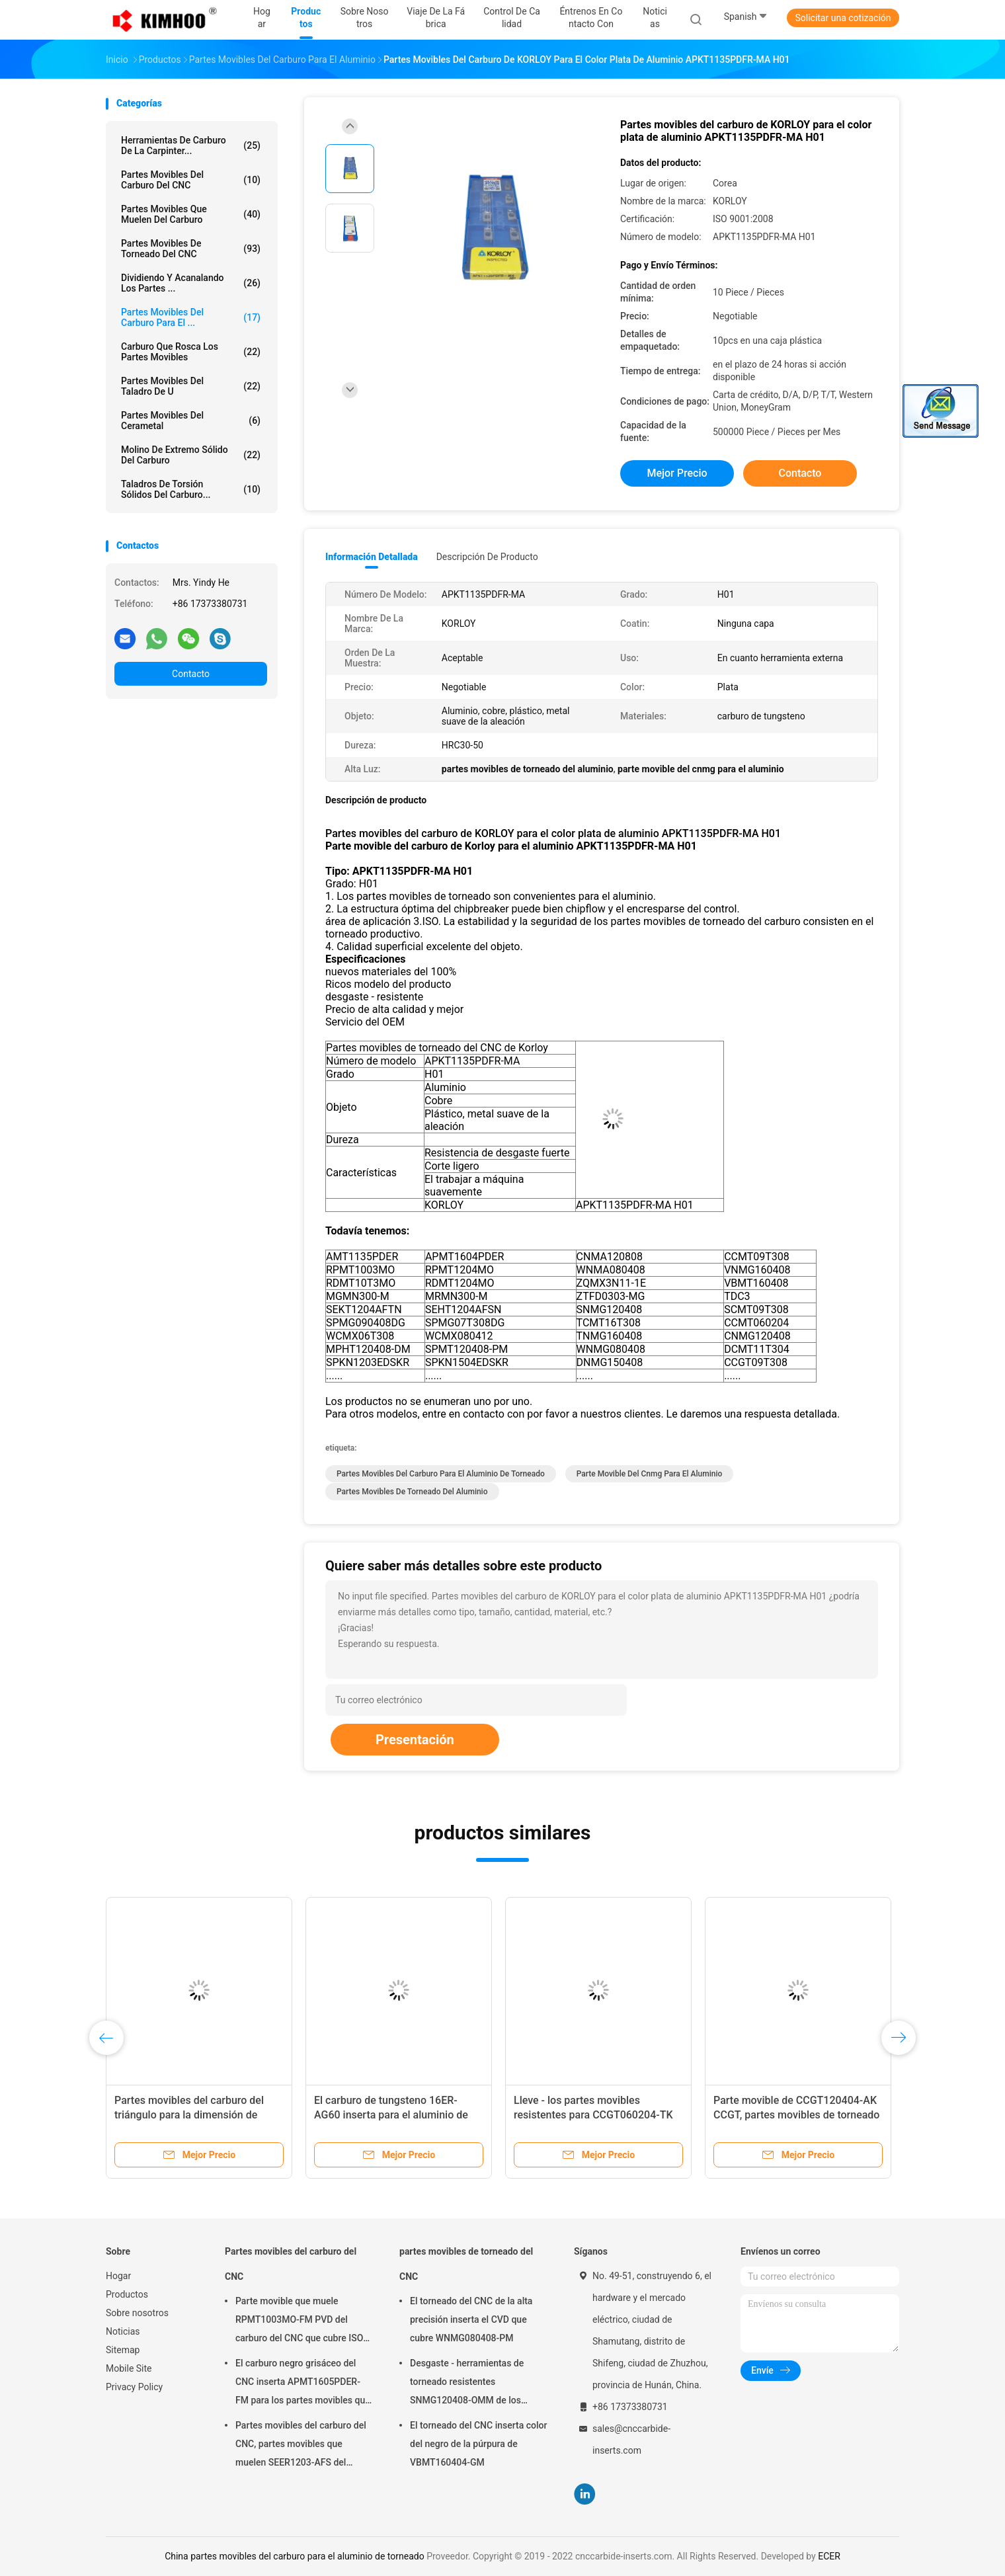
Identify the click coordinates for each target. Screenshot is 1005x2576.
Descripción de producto (487, 556)
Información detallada (371, 556)
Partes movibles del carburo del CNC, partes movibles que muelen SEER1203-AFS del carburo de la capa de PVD (300, 2446)
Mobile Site (129, 2368)
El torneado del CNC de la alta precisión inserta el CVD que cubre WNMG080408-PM (471, 2319)
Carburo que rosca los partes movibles (191, 351)
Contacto (191, 673)
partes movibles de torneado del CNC (191, 248)
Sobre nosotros (137, 2313)
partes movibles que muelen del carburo (191, 214)
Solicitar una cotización (843, 18)
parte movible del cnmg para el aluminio (650, 1473)
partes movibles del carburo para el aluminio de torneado (441, 1473)
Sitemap (123, 2350)
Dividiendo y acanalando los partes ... (191, 283)
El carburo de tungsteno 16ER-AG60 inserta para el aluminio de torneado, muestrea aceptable (391, 2115)
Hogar (118, 2276)
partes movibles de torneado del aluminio (412, 1491)
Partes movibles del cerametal (191, 420)
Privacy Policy (134, 2387)
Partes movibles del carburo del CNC (191, 179)
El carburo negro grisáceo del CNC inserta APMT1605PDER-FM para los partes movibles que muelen (302, 2383)
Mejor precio (677, 473)
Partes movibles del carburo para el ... (191, 317)
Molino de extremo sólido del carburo (191, 454)
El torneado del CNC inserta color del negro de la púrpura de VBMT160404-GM (478, 2444)
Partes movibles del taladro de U (191, 386)
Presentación (415, 1740)
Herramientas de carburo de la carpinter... (191, 145)
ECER (829, 2556)
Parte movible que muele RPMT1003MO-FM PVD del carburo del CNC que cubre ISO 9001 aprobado (299, 2321)
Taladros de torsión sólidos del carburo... (191, 489)
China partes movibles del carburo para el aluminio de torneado (294, 2556)
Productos (127, 2294)
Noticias (123, 2331)
